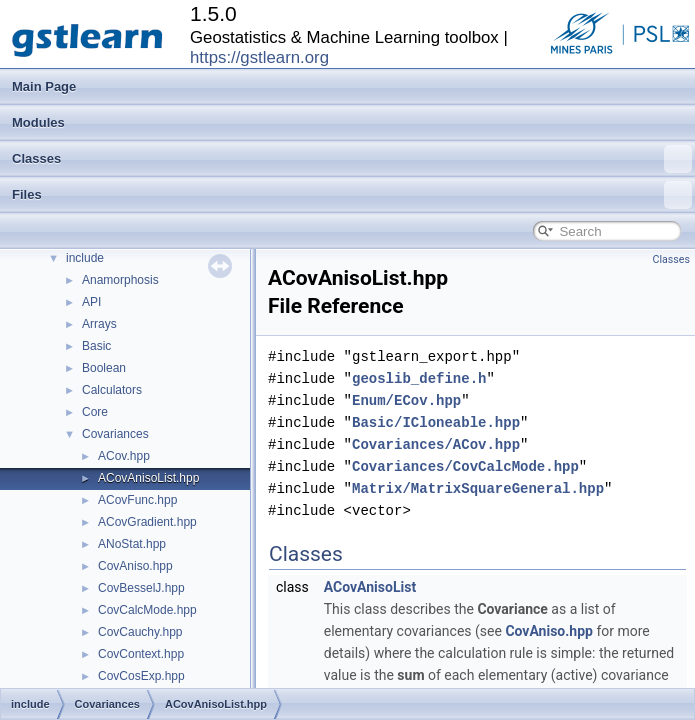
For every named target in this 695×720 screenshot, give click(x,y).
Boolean (104, 368)
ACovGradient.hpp (147, 522)
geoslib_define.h (419, 378)
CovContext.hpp (141, 654)
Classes (352, 159)
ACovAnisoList (370, 587)
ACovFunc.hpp (137, 500)
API (91, 302)
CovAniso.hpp (135, 566)
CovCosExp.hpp (141, 676)
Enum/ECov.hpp (406, 400)
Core (95, 412)
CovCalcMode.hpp (147, 610)
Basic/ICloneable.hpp (436, 422)
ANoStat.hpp (132, 544)
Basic (96, 346)
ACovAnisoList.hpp (148, 478)
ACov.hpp (124, 456)
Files (352, 195)
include (85, 258)
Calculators (112, 390)
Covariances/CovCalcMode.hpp (465, 466)
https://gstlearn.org (259, 57)
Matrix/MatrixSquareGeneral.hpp (478, 488)
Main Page (44, 86)
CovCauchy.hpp (140, 632)
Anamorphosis (120, 280)
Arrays (99, 324)
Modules (38, 122)
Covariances (115, 434)
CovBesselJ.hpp (141, 588)
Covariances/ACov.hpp (436, 444)
